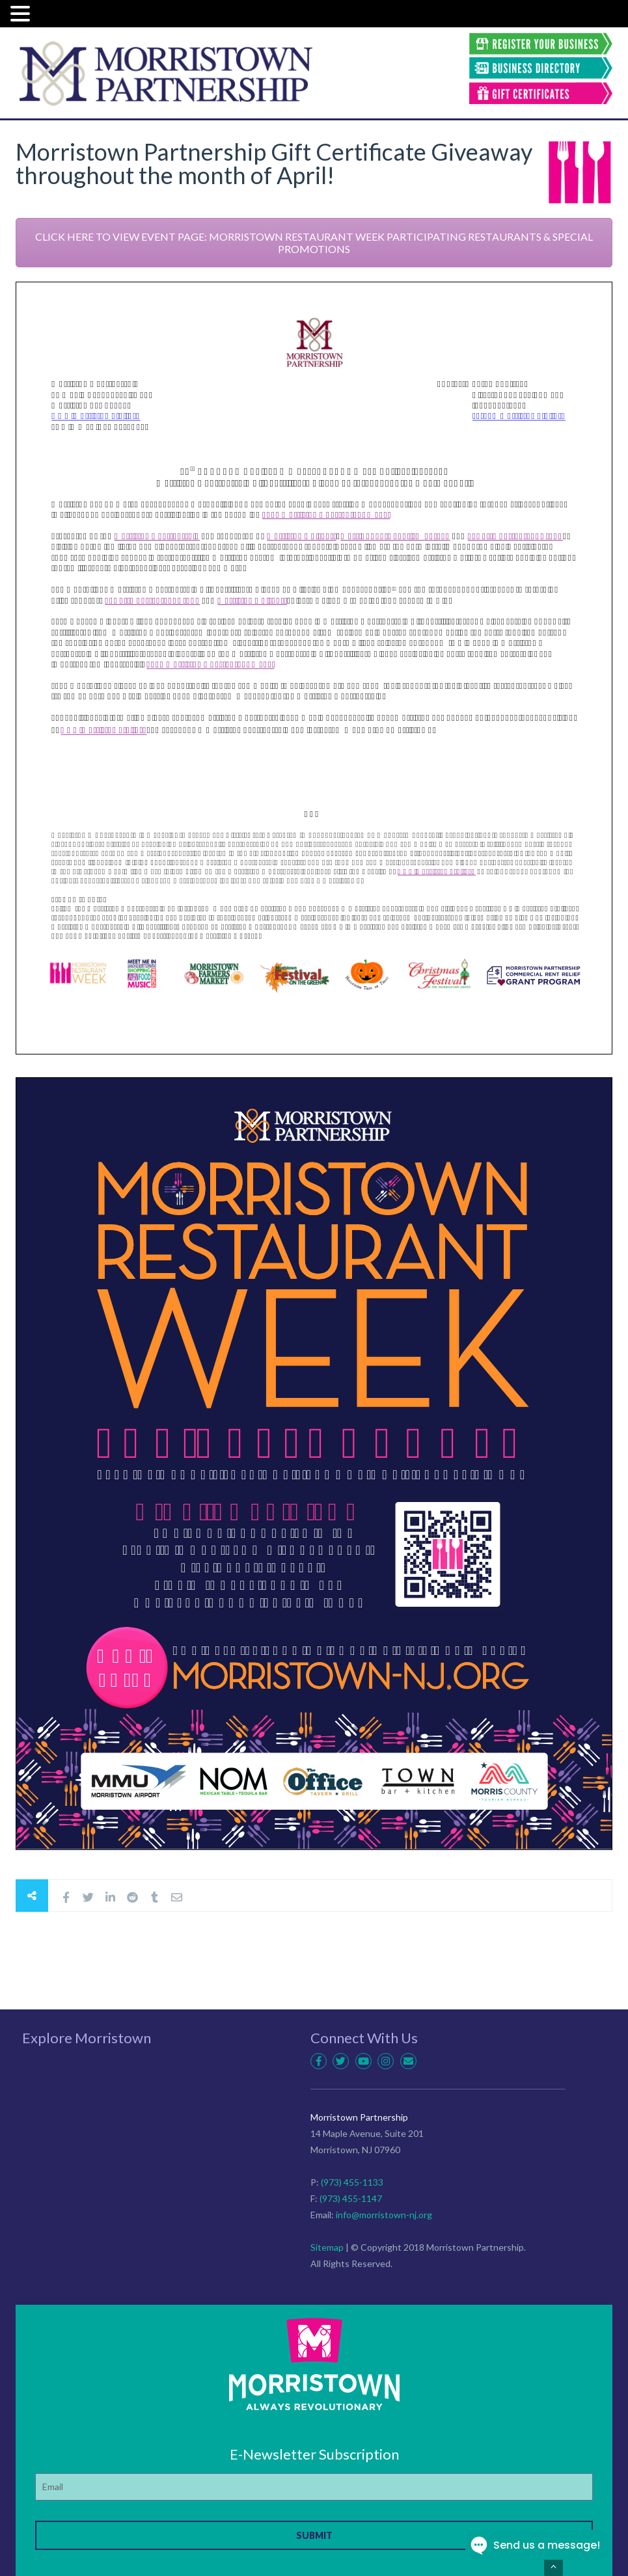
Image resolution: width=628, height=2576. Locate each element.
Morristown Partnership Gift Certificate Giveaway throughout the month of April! (274, 163)
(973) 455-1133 (352, 2182)
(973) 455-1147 (351, 2198)
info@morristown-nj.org (384, 2214)
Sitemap (327, 2247)
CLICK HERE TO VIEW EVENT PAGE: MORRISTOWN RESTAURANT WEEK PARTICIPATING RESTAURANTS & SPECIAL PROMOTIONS (314, 242)
